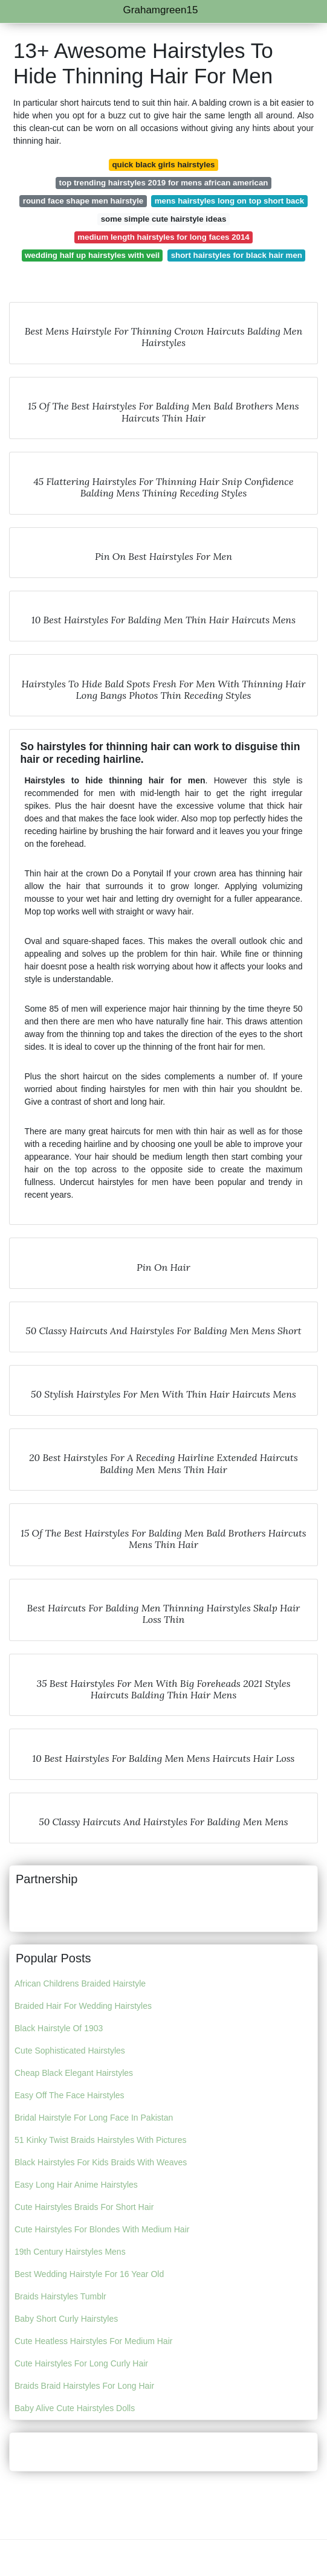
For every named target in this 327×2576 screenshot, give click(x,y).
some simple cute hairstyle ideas (164, 218)
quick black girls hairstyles (163, 164)
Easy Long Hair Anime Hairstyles (76, 2184)
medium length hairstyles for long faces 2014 (163, 237)
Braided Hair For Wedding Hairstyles (83, 2006)
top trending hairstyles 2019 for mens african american (163, 182)
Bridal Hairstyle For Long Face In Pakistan (94, 2117)
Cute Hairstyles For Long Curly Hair (81, 2363)
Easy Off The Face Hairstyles (70, 2095)
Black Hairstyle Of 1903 (59, 2028)
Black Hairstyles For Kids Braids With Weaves (101, 2162)
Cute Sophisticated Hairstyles (70, 2050)
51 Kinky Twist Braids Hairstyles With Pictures (101, 2140)
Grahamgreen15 (160, 10)
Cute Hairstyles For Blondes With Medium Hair (102, 2229)
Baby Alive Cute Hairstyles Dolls (75, 2408)
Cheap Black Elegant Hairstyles (74, 2073)
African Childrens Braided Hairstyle (80, 1983)
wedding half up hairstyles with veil (92, 255)
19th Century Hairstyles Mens (70, 2251)
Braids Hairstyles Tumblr (60, 2296)
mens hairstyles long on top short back (230, 200)
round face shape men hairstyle (83, 200)
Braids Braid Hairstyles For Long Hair (84, 2386)
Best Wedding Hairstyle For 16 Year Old (89, 2274)
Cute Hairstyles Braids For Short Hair (84, 2207)
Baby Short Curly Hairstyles (66, 2319)
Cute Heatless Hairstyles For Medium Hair (93, 2341)
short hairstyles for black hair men (236, 255)
